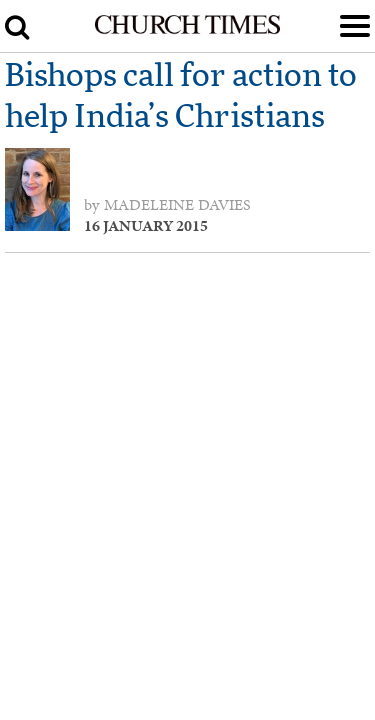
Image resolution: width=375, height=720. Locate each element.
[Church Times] (187, 30)
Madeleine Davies (177, 205)
